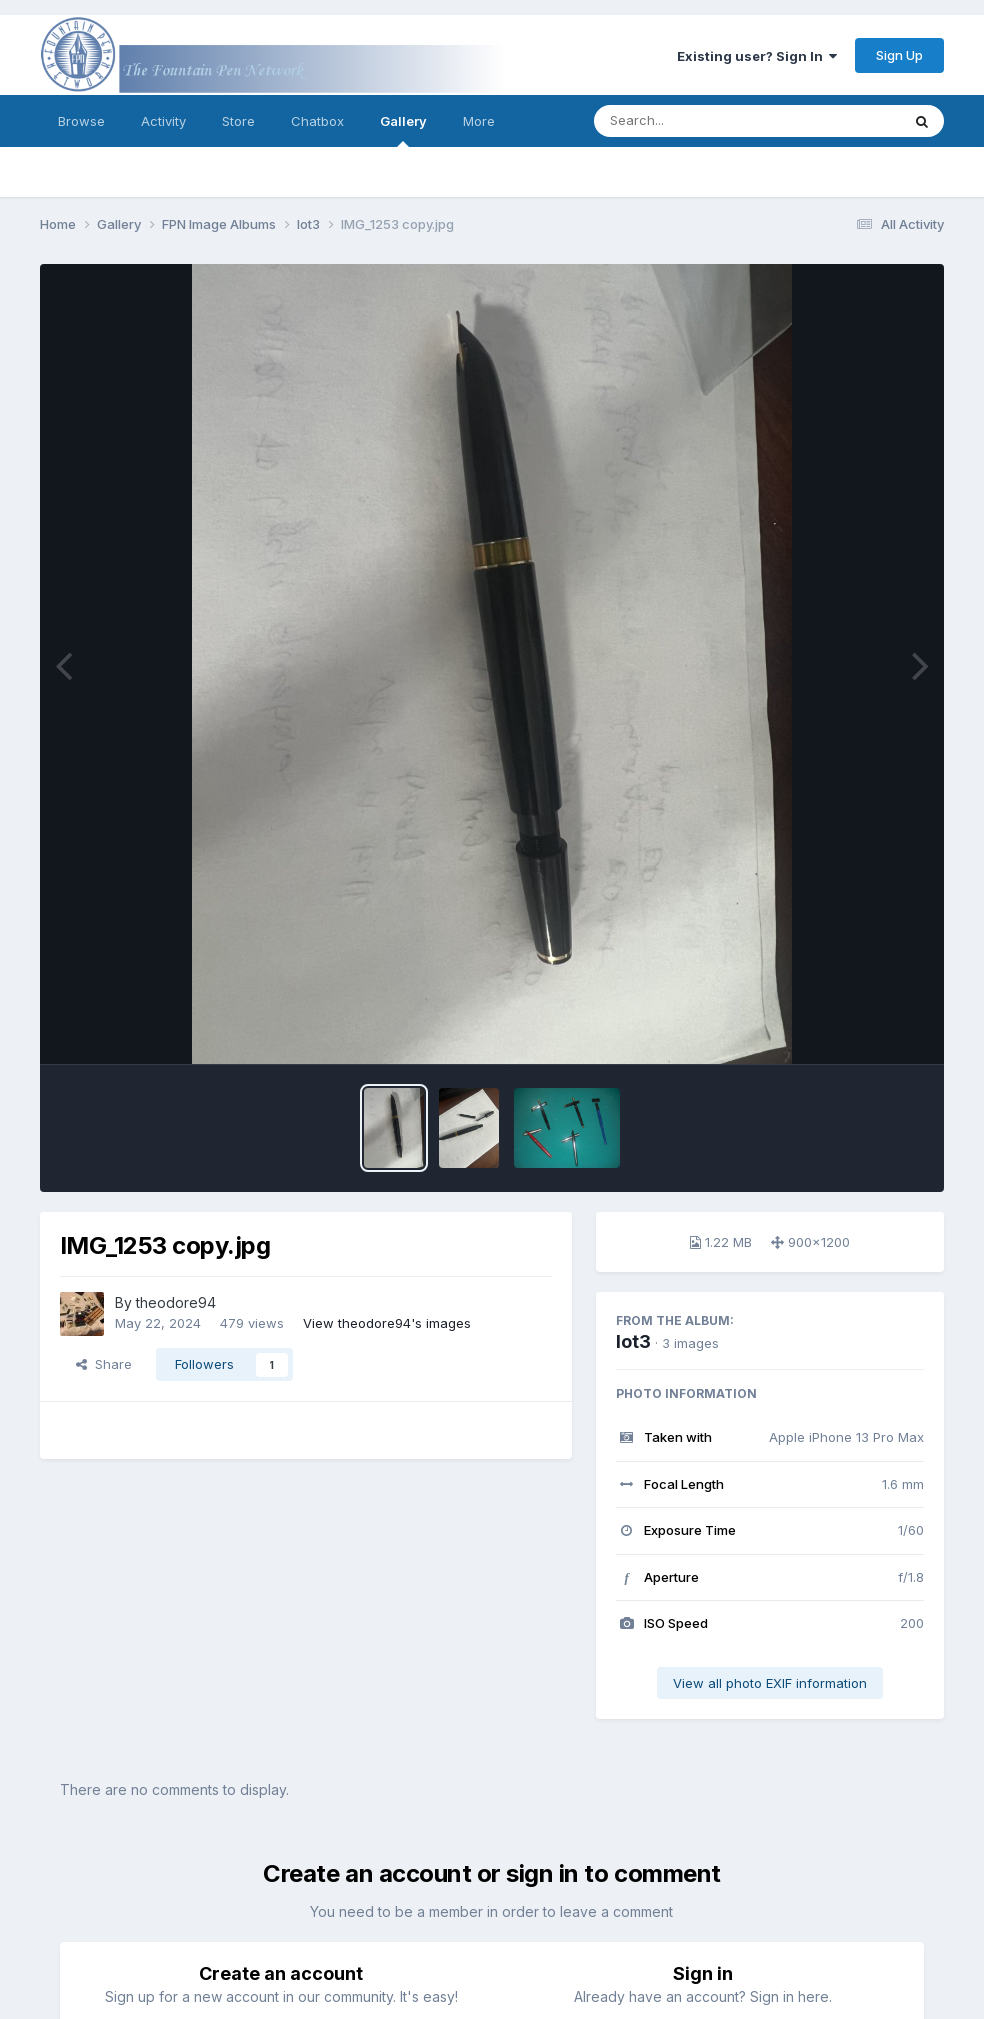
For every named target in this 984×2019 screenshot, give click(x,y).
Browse (81, 121)
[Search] (692, 121)
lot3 (633, 1341)
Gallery (403, 130)
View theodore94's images (387, 1323)
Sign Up (899, 55)
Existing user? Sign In (757, 56)
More (479, 121)
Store (238, 121)
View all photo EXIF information (770, 1683)
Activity (163, 121)
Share (104, 1364)
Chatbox (317, 121)
